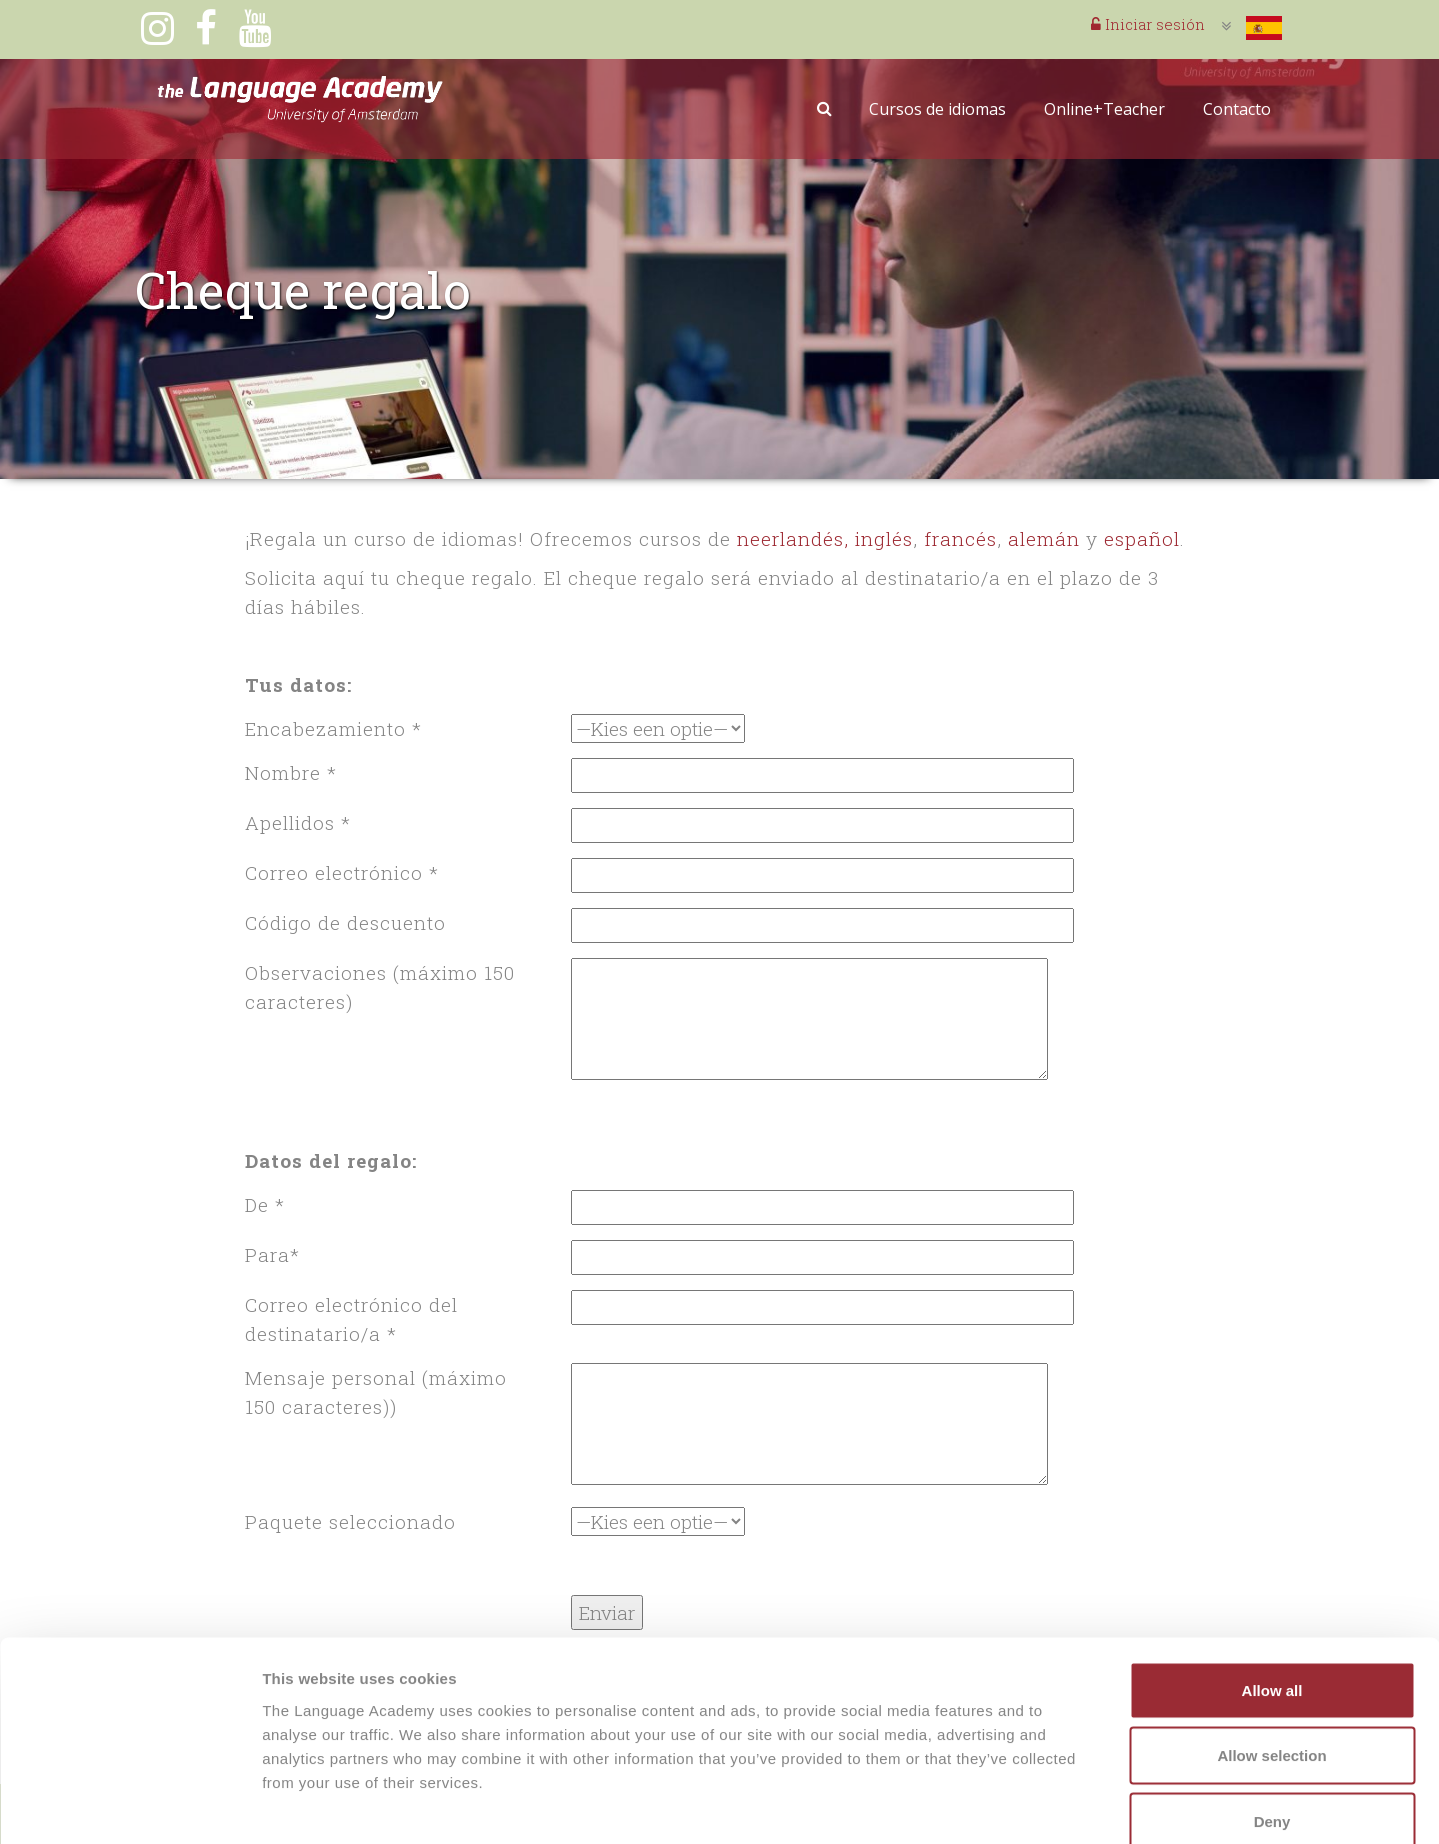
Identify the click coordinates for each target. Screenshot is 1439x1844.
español (1142, 538)
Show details (1049, 1804)
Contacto (1237, 109)
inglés (884, 538)
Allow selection (1271, 1647)
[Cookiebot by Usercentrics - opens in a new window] (129, 1805)
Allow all (1272, 1581)
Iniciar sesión (1148, 24)
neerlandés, (793, 538)
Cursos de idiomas (937, 109)
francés (960, 538)
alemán (1044, 538)
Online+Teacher (1104, 109)
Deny (1272, 1712)
